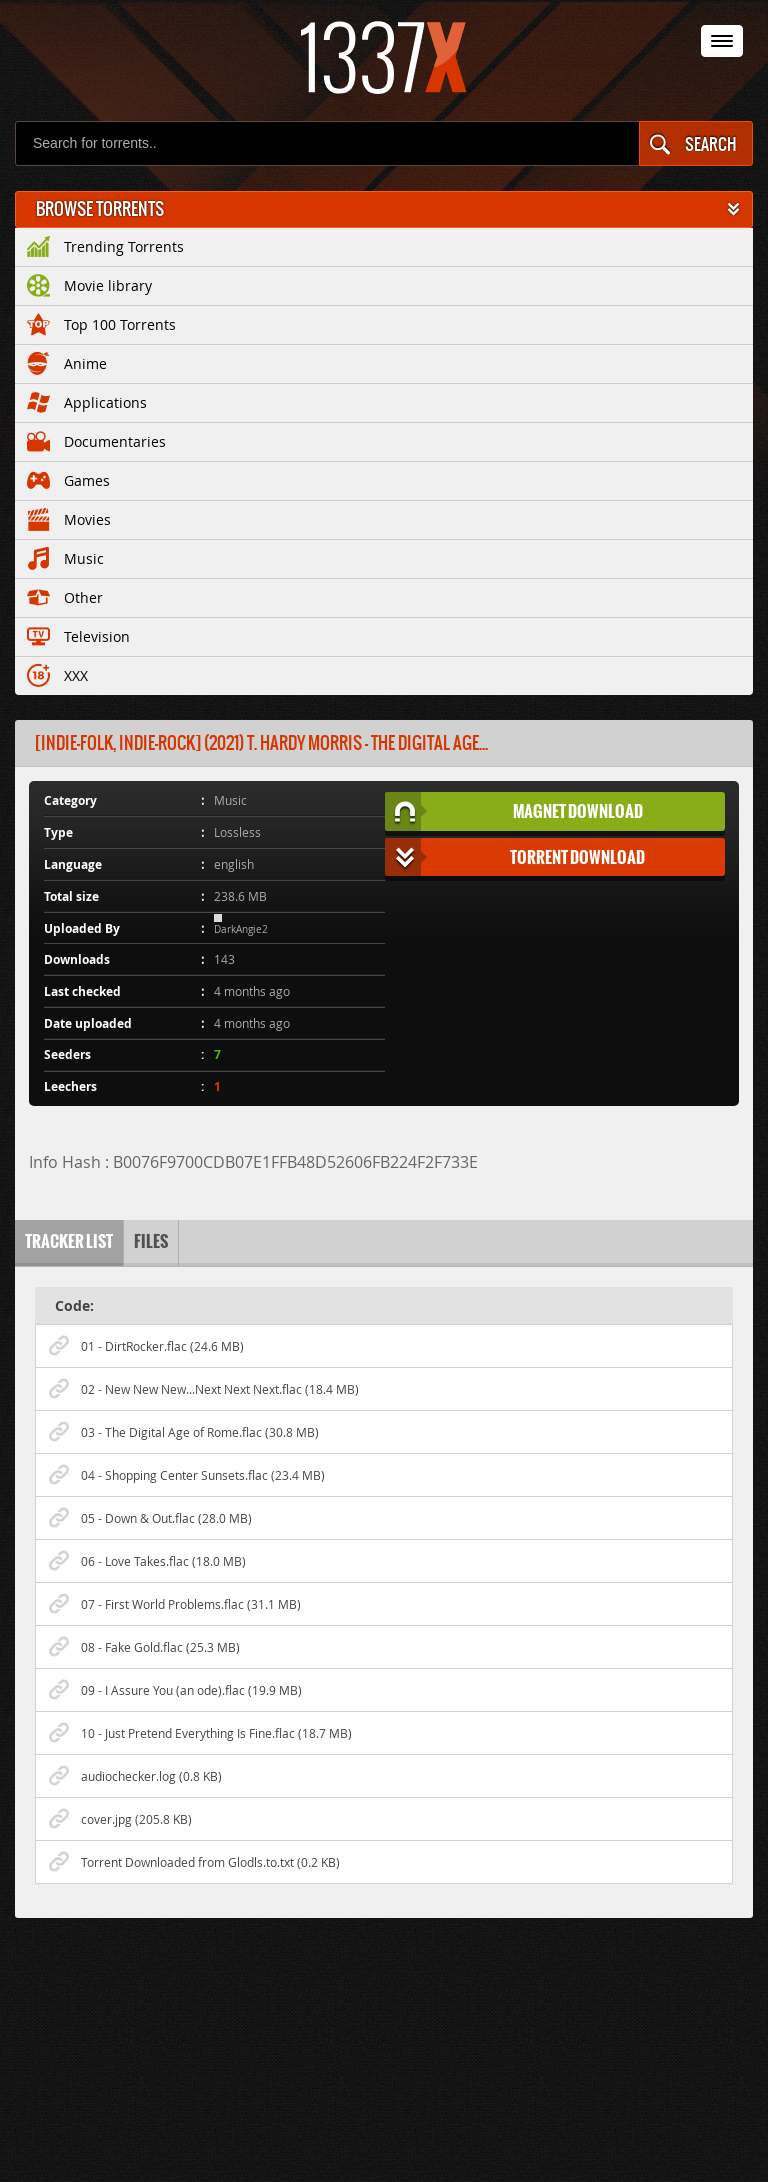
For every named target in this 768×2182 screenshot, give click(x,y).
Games (68, 477)
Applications (87, 399)
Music (65, 555)
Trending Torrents (105, 243)
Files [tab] (151, 1241)
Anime (67, 360)
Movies (69, 516)
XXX (57, 672)
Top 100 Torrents (101, 321)
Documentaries (96, 438)
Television (78, 633)
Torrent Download (515, 857)
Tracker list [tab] (69, 1241)
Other (65, 594)
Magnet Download (514, 811)
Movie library (89, 282)
